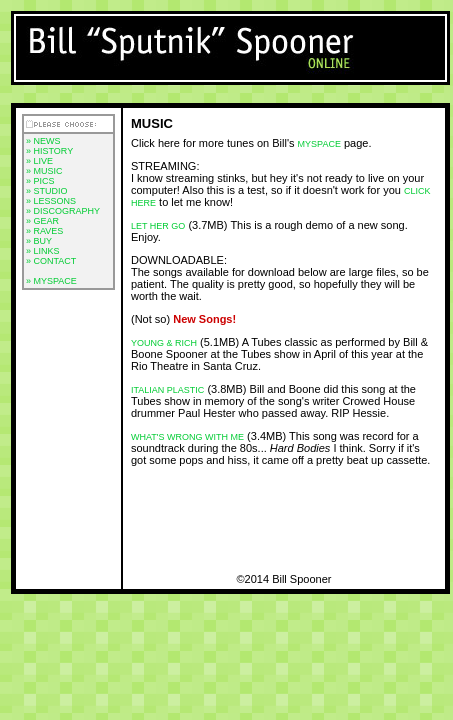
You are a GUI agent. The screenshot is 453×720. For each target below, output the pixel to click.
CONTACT (55, 261)
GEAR (47, 221)
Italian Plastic (167, 390)
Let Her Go (158, 226)
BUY (43, 241)
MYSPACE (55, 281)
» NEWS (43, 141)
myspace (319, 144)
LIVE (44, 161)
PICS (44, 181)
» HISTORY (49, 151)
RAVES (49, 231)
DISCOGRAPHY (67, 211)
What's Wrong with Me (187, 437)
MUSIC (48, 171)
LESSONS (55, 201)
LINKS (47, 251)
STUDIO (51, 191)
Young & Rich (164, 343)
